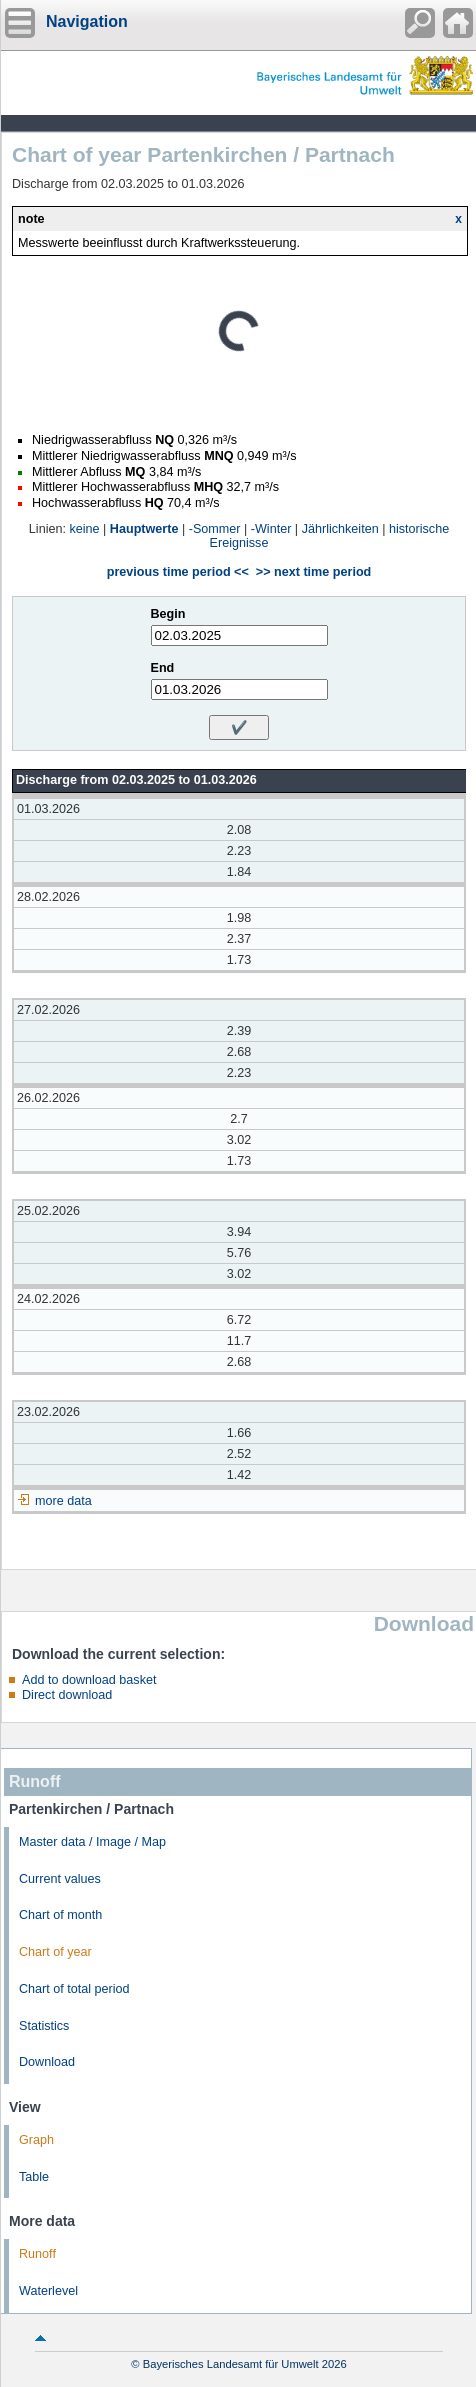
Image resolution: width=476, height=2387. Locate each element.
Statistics (44, 2026)
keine (84, 529)
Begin (168, 614)
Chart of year (55, 1952)
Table (34, 2177)
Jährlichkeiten (340, 529)
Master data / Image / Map (92, 1842)
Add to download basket (89, 1680)
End (163, 668)
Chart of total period (74, 1989)
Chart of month (60, 1915)
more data (63, 1501)
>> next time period (313, 572)
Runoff (37, 2254)
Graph (36, 2140)
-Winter (271, 529)
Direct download (67, 1695)
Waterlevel (48, 2291)
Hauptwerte (144, 529)
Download (47, 2062)
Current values (60, 1879)
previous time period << (178, 572)
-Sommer (215, 529)
